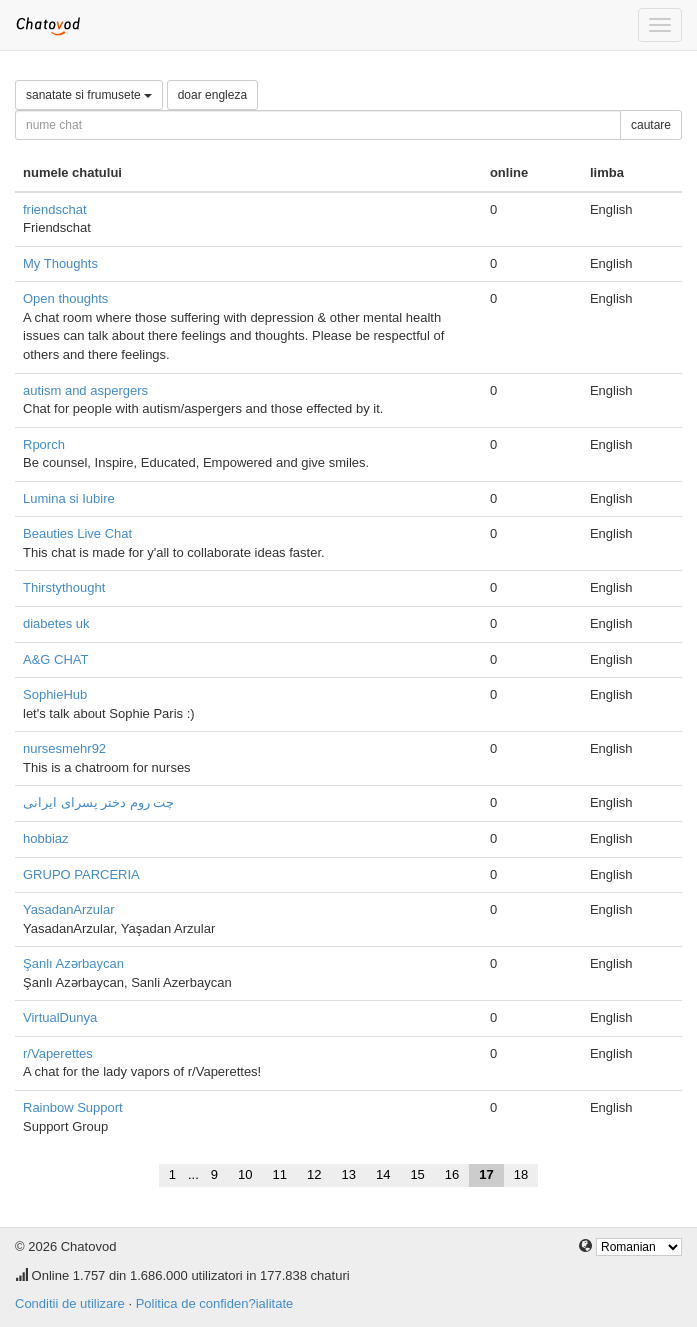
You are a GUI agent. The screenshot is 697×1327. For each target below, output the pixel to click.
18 (521, 1174)
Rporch (44, 444)
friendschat (55, 209)
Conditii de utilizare (70, 1303)
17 (486, 1174)
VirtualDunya (60, 1017)
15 (417, 1174)
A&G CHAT (56, 659)
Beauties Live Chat (77, 533)
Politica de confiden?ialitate (215, 1303)
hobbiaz (46, 838)
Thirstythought (64, 587)
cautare (651, 125)
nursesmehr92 (64, 748)
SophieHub (55, 694)
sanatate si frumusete (89, 95)
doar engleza (212, 95)
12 (314, 1174)
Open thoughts (65, 298)
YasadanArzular (69, 909)
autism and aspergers (85, 390)
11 (280, 1174)
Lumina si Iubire (69, 498)
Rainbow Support (73, 1107)
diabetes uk (56, 623)
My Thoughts (60, 263)
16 (452, 1174)
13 (348, 1174)
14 (383, 1174)
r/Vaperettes (58, 1053)
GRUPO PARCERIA (81, 874)
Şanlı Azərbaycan (73, 963)
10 (245, 1174)
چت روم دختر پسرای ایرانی (98, 802)
